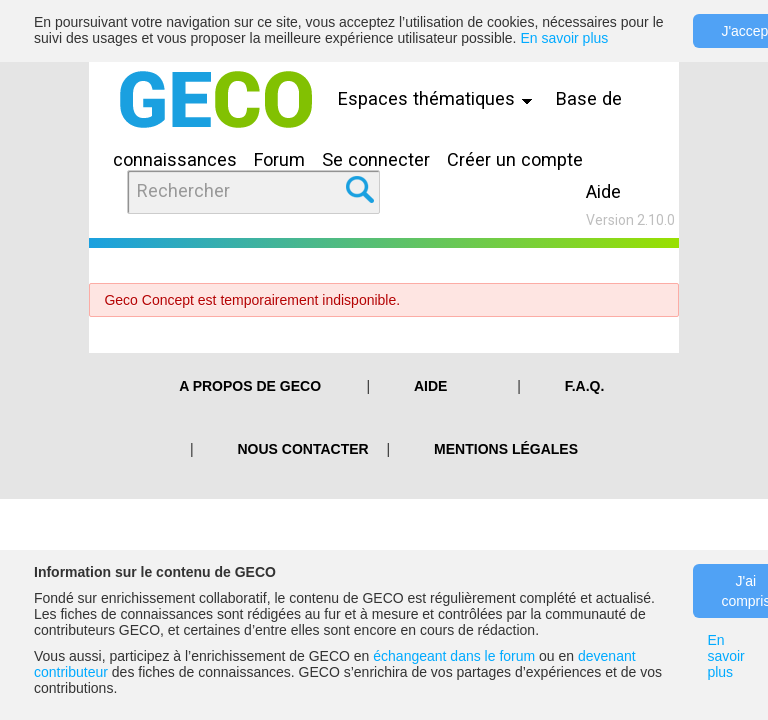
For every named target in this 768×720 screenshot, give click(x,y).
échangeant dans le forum (454, 656)
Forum (279, 159)
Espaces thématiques (440, 98)
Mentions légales (506, 449)
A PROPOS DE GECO (250, 386)
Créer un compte (515, 159)
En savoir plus (564, 38)
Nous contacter (303, 449)
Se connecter (376, 159)
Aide (603, 191)
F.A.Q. (585, 386)
